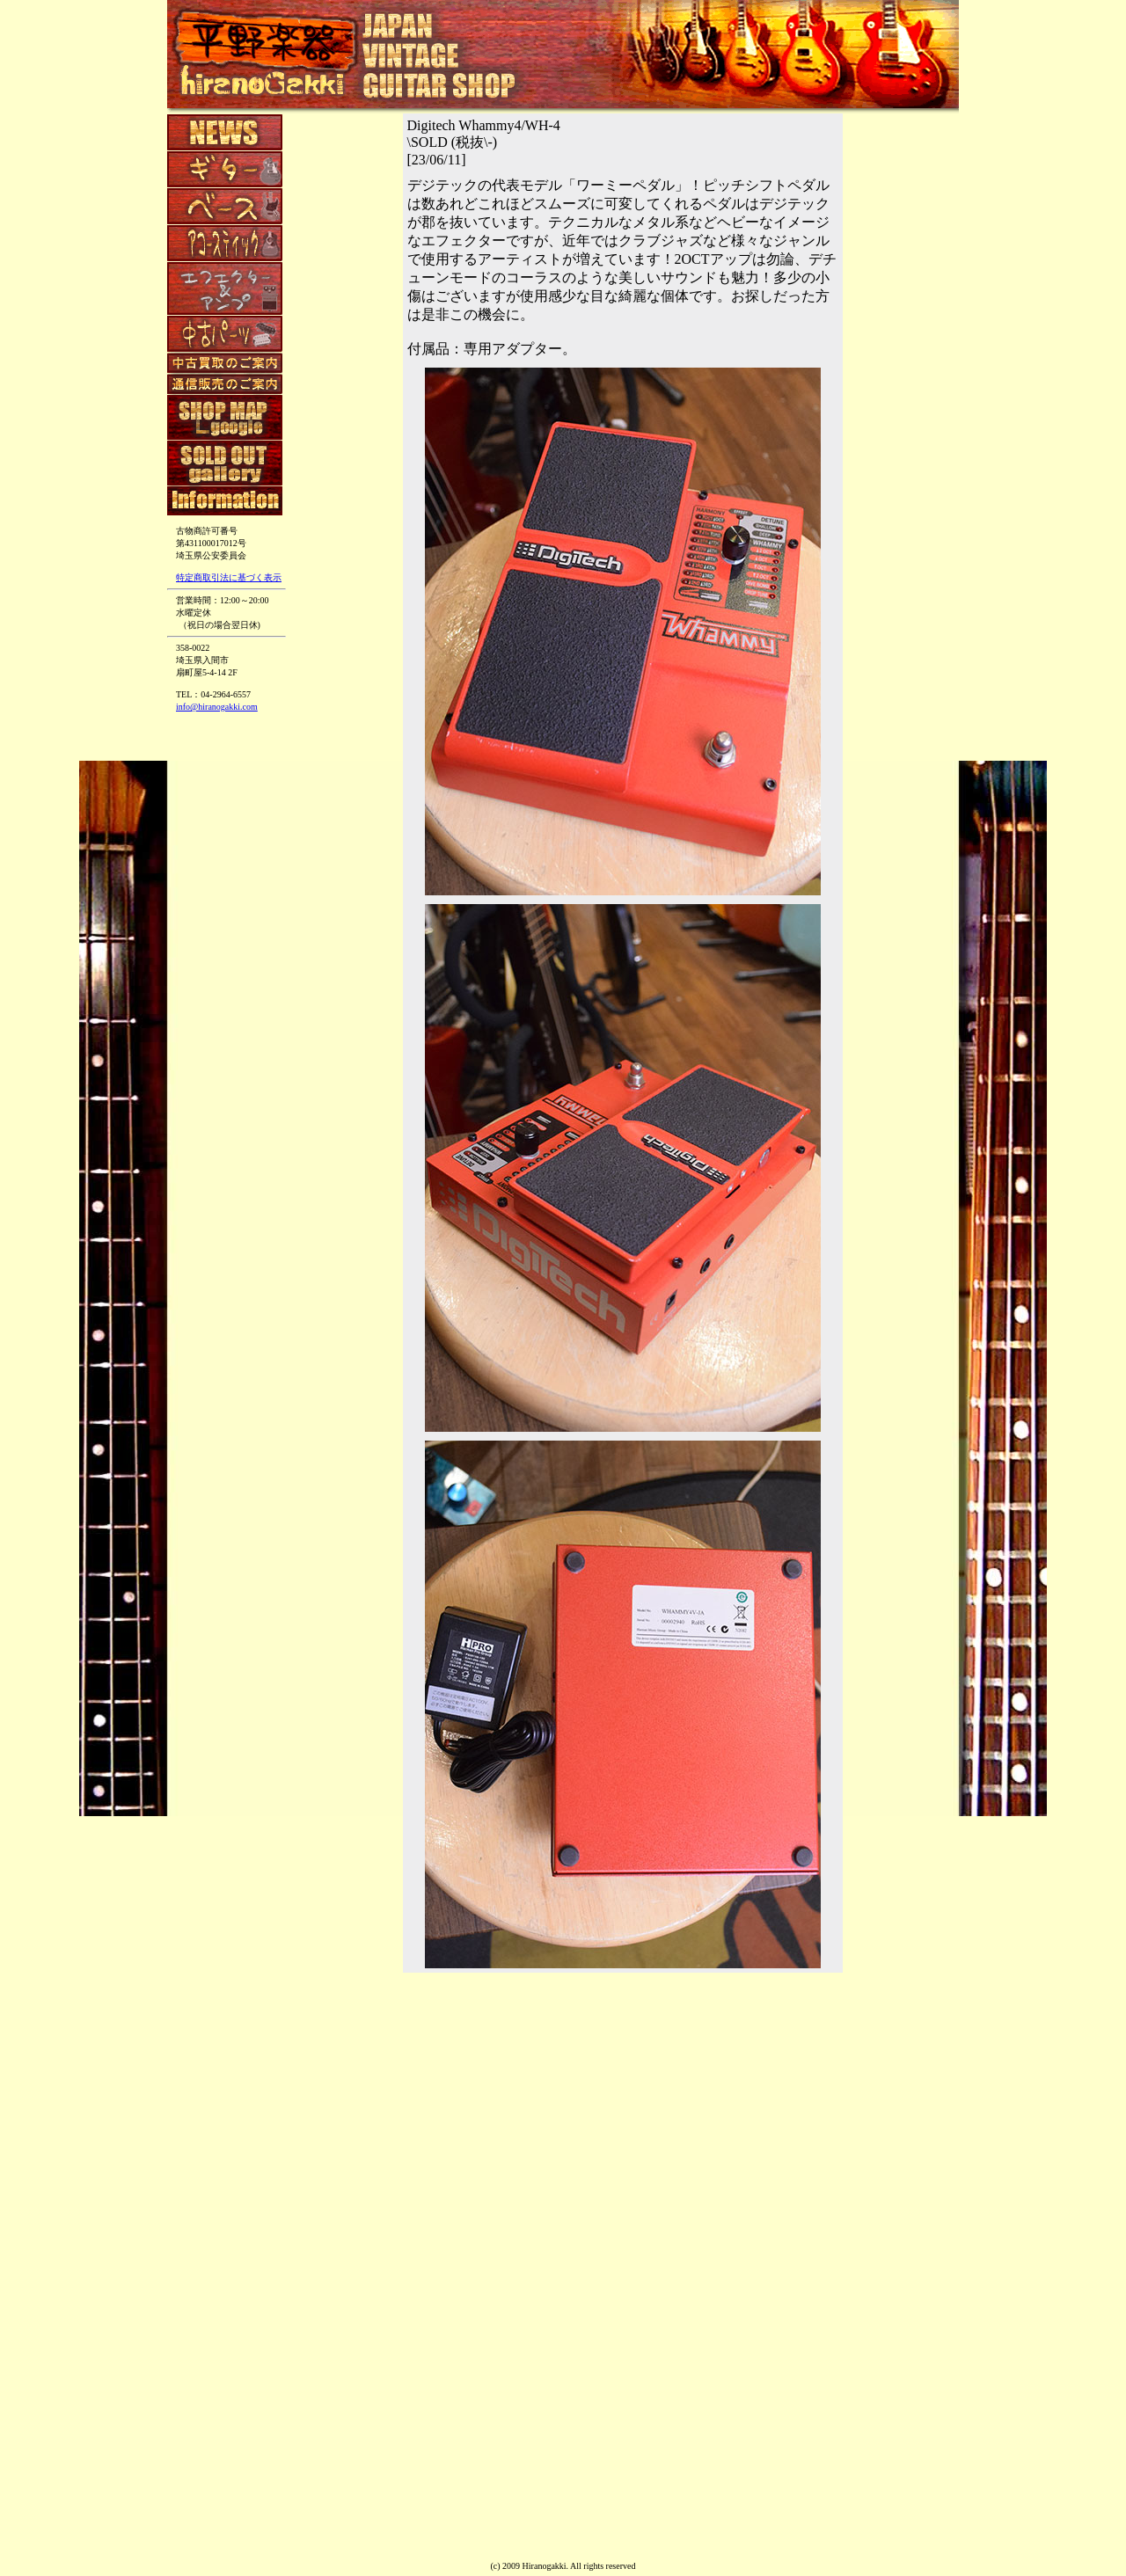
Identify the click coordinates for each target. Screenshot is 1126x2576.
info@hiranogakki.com (217, 707)
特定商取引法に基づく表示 (229, 577)
